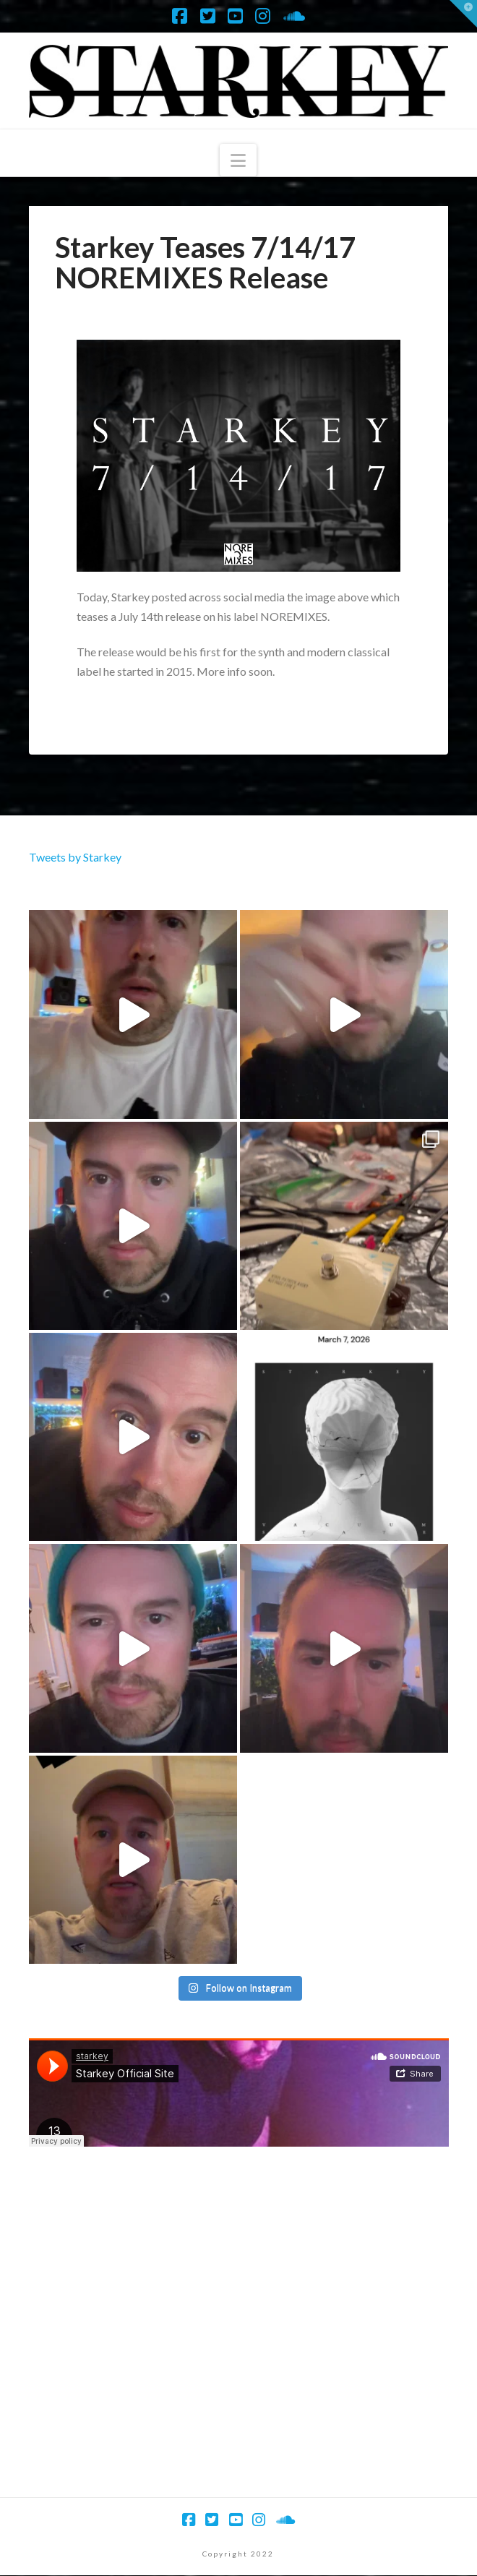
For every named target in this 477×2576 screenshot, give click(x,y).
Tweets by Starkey (75, 857)
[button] (238, 160)
